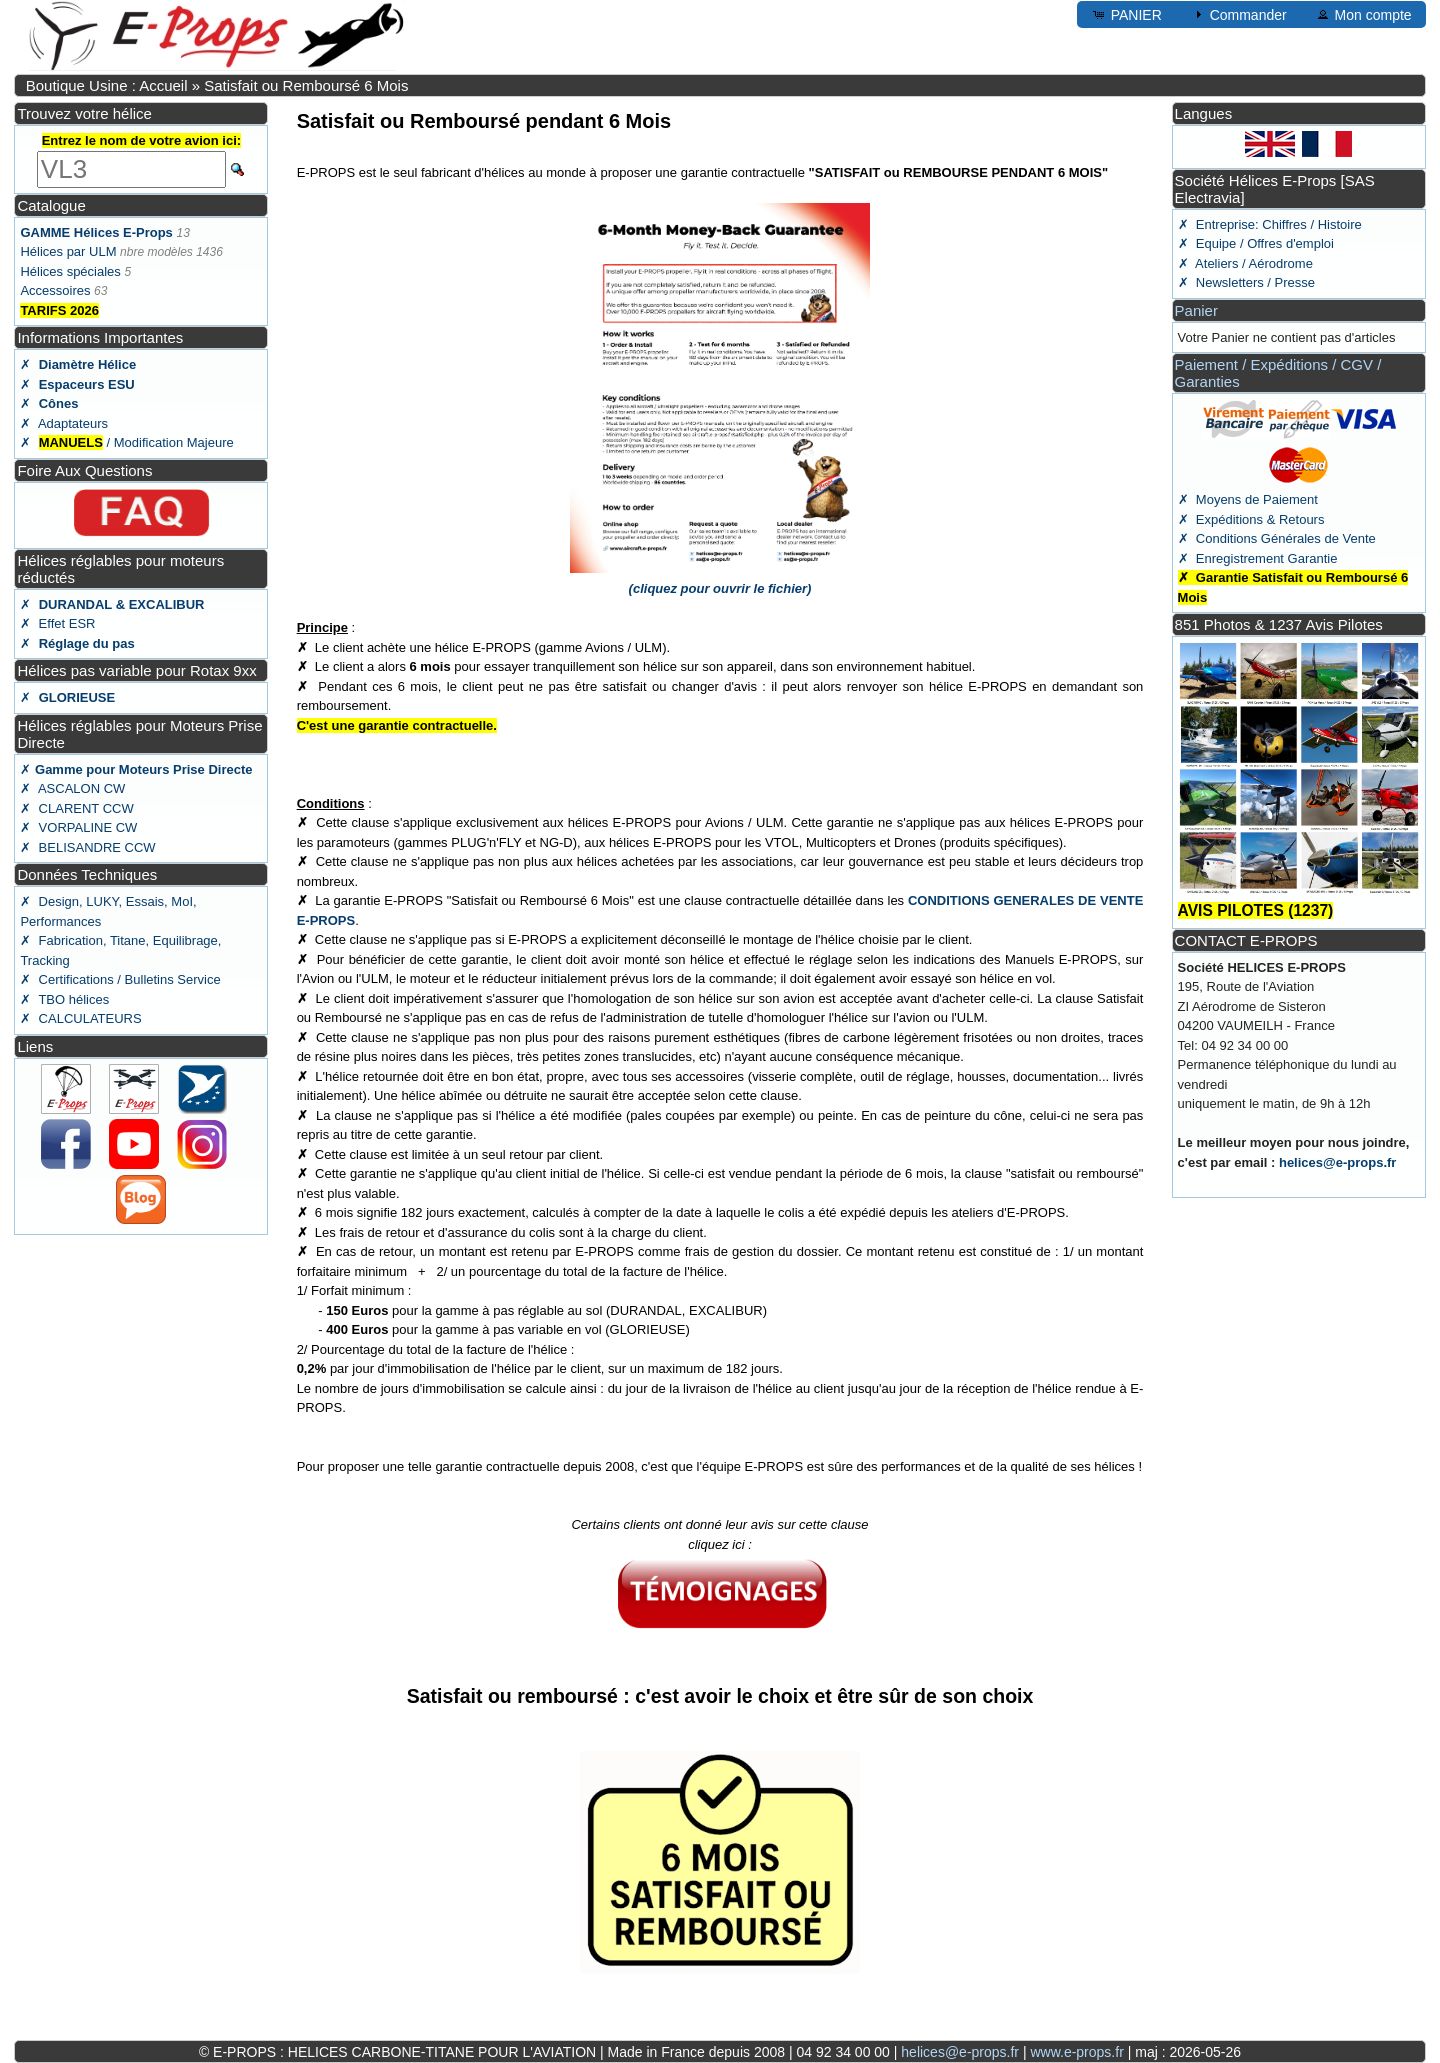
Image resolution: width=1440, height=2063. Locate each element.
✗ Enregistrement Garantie (1258, 558)
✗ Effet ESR (57, 623)
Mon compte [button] (1363, 14)
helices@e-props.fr (1337, 1162)
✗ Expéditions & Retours (1251, 519)
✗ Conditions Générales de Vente (1277, 538)
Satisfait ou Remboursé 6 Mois (306, 85)
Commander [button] (1238, 14)
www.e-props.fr (1076, 2052)
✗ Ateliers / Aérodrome (1245, 263)
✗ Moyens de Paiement (1248, 499)
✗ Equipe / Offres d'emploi (1256, 243)
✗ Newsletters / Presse (1246, 282)
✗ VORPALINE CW (78, 827)
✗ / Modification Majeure (126, 442)
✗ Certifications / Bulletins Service (120, 979)
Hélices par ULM (68, 251)
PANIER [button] (1126, 14)
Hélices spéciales (70, 271)
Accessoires (55, 290)
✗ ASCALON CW (72, 788)
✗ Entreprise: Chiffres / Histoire (1270, 224)
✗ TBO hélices (64, 999)
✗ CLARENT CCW (76, 808)
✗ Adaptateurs (64, 423)
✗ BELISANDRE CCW (87, 847)
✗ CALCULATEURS (80, 1018)
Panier (1196, 310)
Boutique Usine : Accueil (107, 85)
